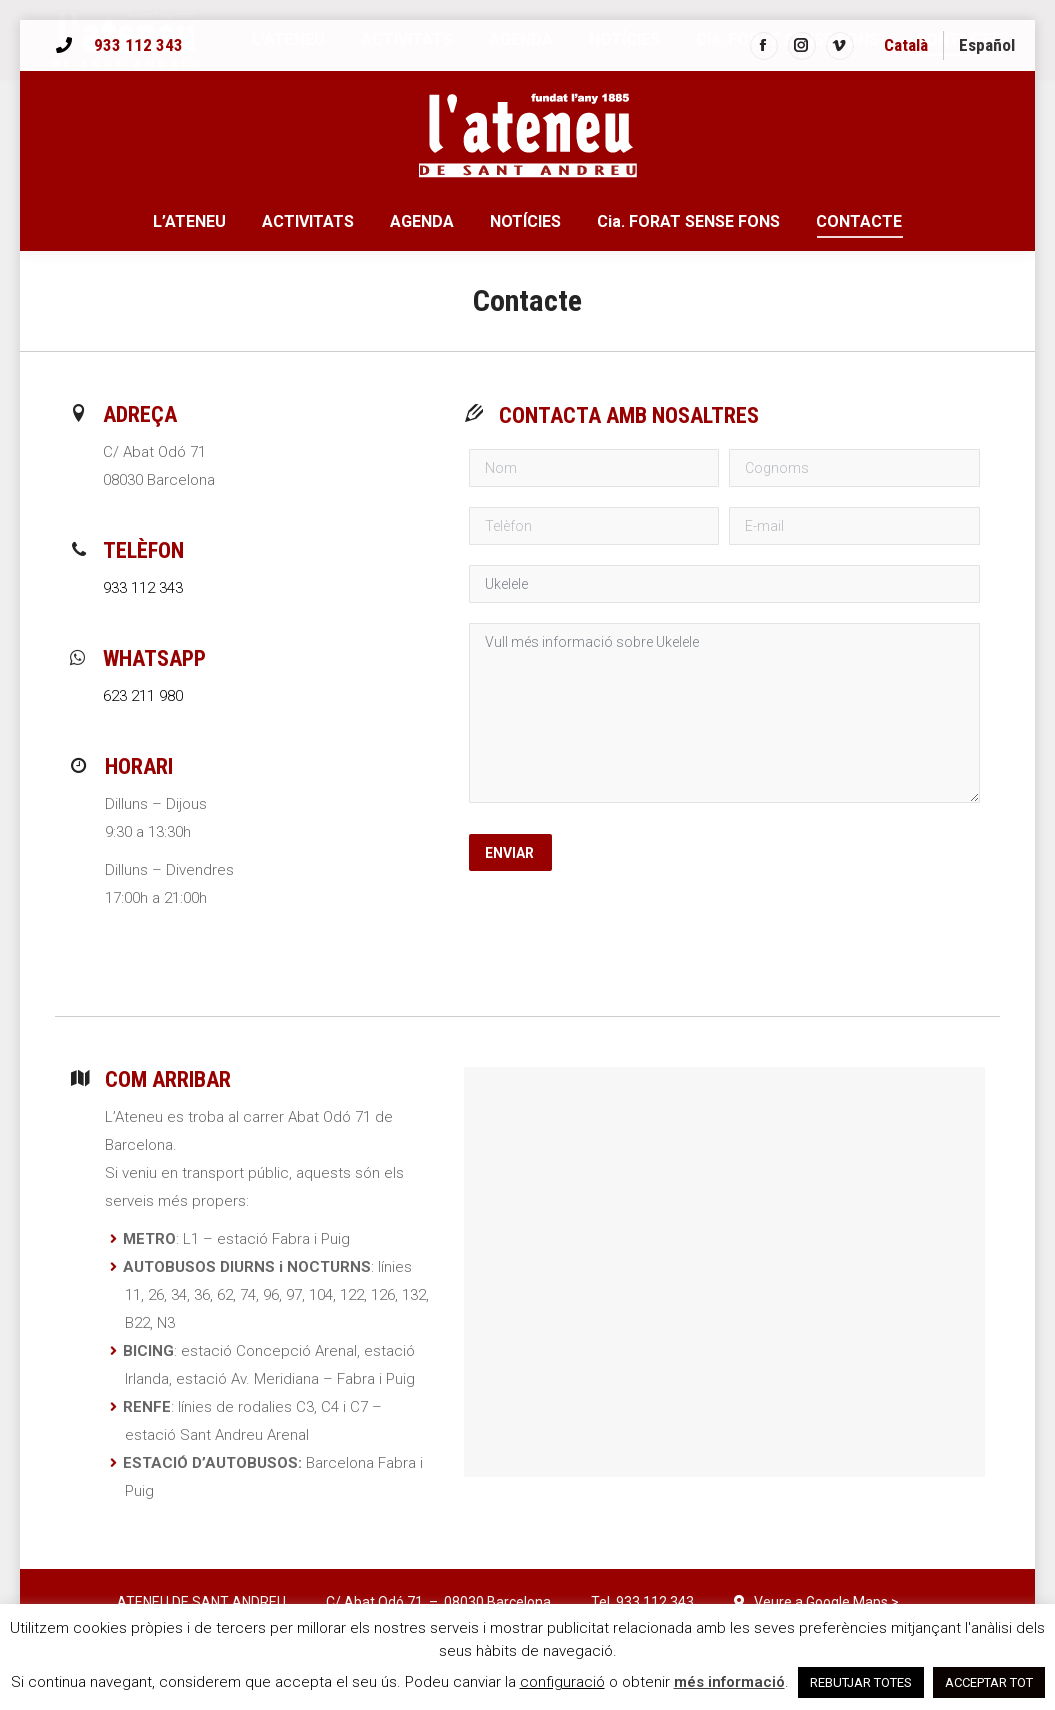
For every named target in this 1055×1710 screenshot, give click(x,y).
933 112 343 (138, 45)
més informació (729, 1682)
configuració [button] (562, 1682)
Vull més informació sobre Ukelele (724, 713)
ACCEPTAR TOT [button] (989, 1682)
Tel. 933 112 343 (642, 1602)
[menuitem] (906, 45)
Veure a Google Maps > (826, 1602)
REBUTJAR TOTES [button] (861, 1682)
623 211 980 (143, 696)
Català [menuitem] (906, 45)
